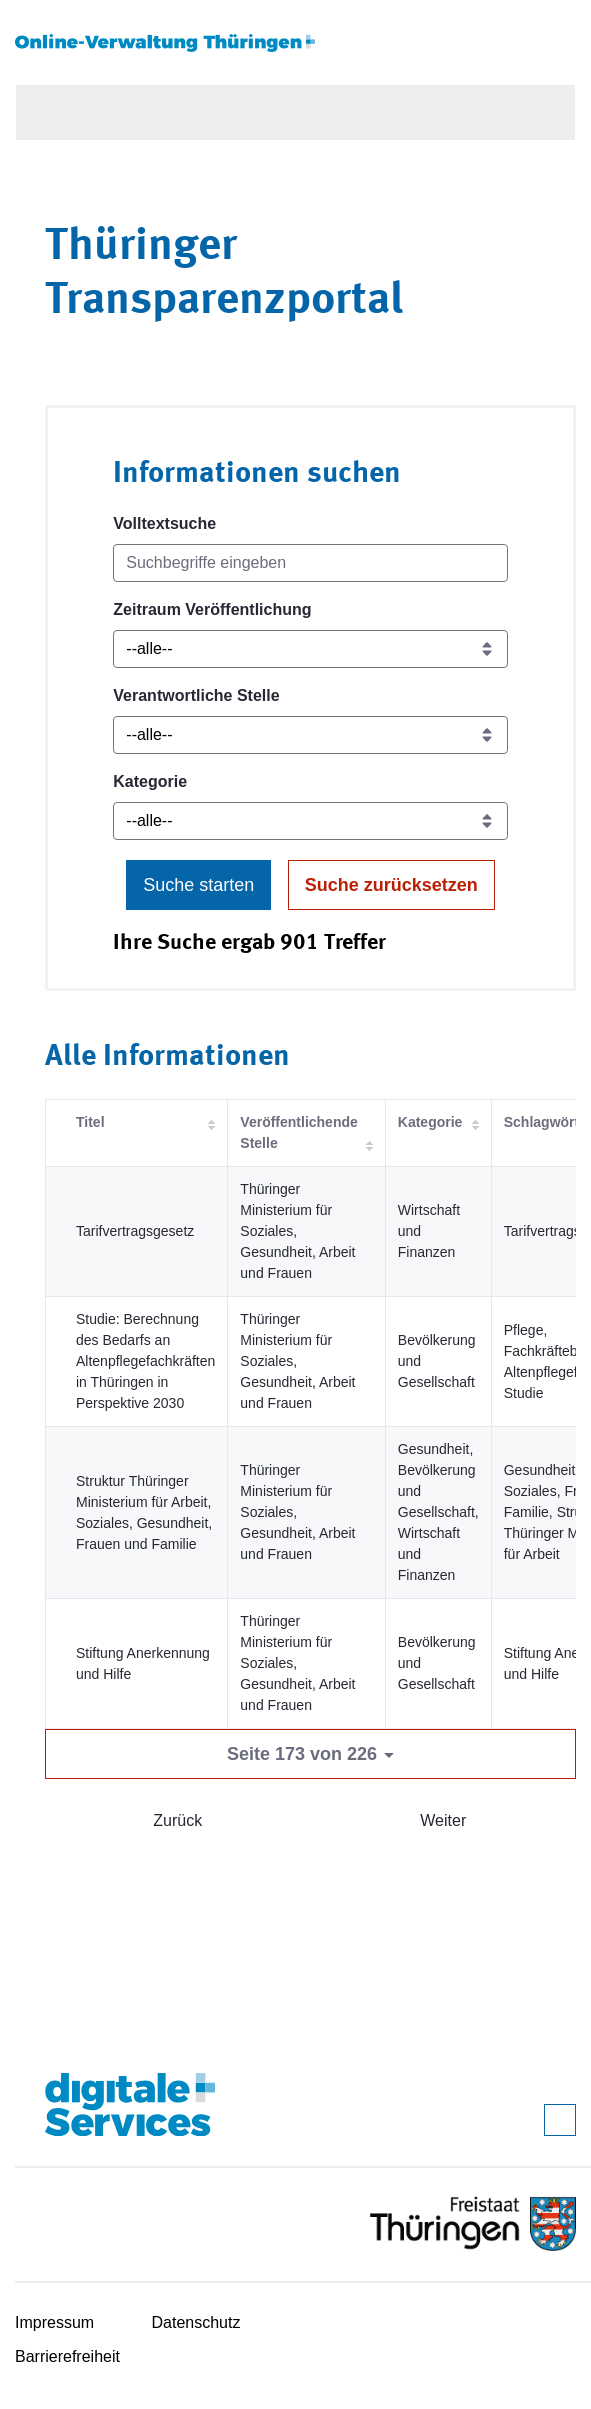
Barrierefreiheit (67, 2356)
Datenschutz (196, 2322)
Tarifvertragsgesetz (135, 1231)
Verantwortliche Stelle (196, 695)
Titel (90, 1122)
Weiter (443, 1820)
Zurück (177, 1820)
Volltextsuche (164, 523)
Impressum (54, 2322)
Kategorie (150, 781)
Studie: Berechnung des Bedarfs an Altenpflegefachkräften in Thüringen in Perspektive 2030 (145, 1361)
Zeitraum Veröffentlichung (212, 609)
